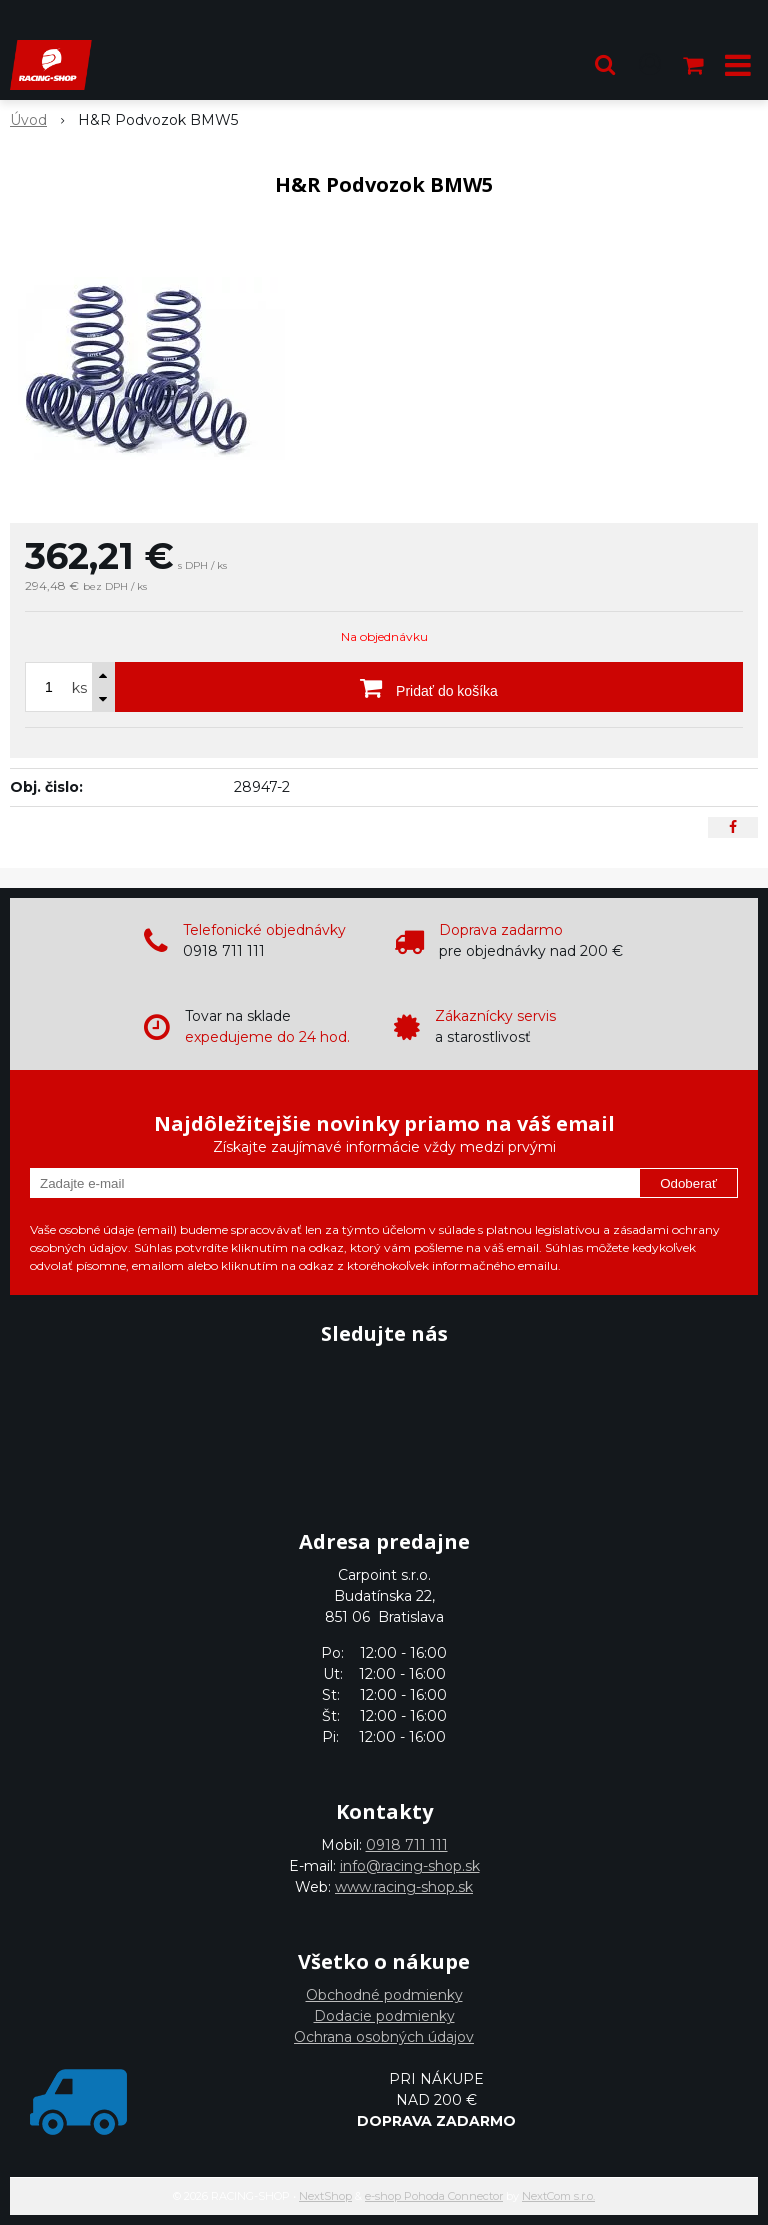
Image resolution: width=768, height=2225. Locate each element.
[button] (605, 65)
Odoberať (688, 1183)
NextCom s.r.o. (558, 2196)
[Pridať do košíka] (429, 687)
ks (79, 688)
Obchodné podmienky (384, 1995)
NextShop (325, 2196)
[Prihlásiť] (650, 65)
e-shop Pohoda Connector (434, 2196)
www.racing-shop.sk (404, 1887)
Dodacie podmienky (384, 2016)
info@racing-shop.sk (410, 1866)
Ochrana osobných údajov (384, 2037)
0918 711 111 (407, 1845)
